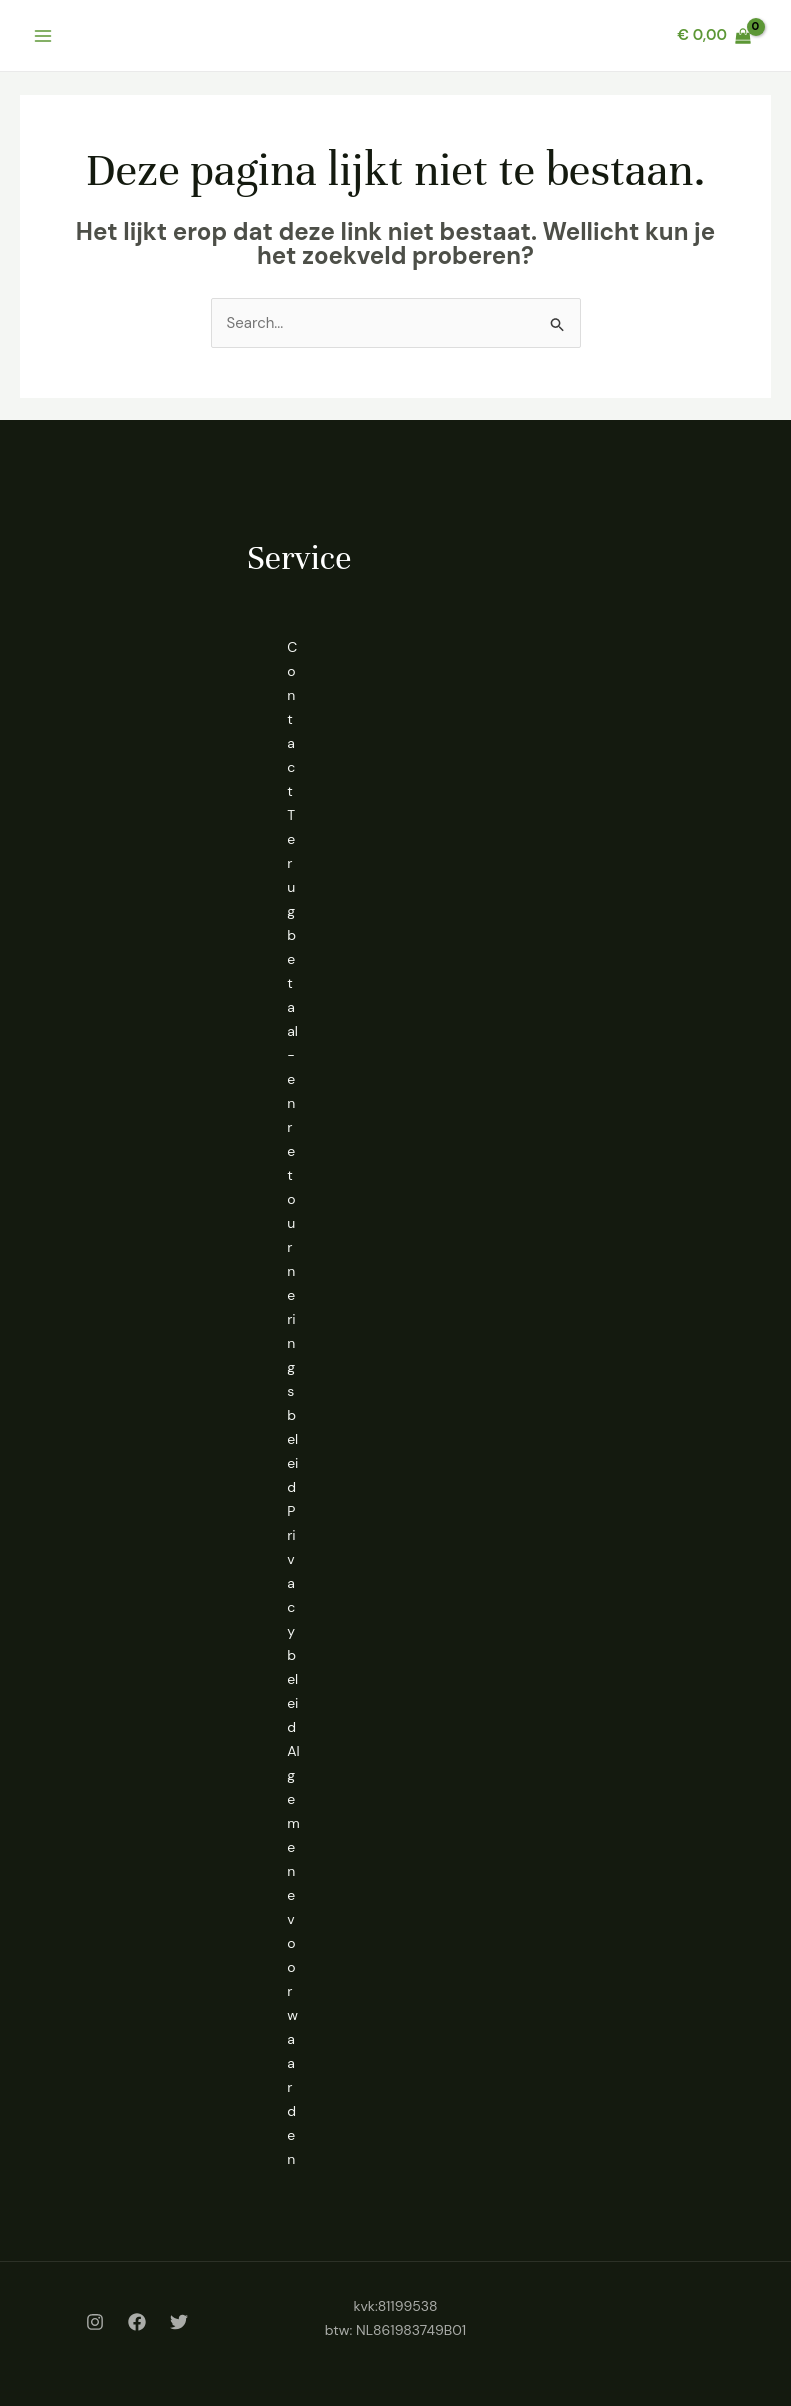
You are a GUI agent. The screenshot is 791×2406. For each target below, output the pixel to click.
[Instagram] (95, 2322)
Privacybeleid (292, 1619)
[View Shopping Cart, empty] (714, 35)
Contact (292, 719)
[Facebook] (137, 2322)
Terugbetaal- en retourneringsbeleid (292, 1151)
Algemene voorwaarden (293, 1955)
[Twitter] (179, 2322)
